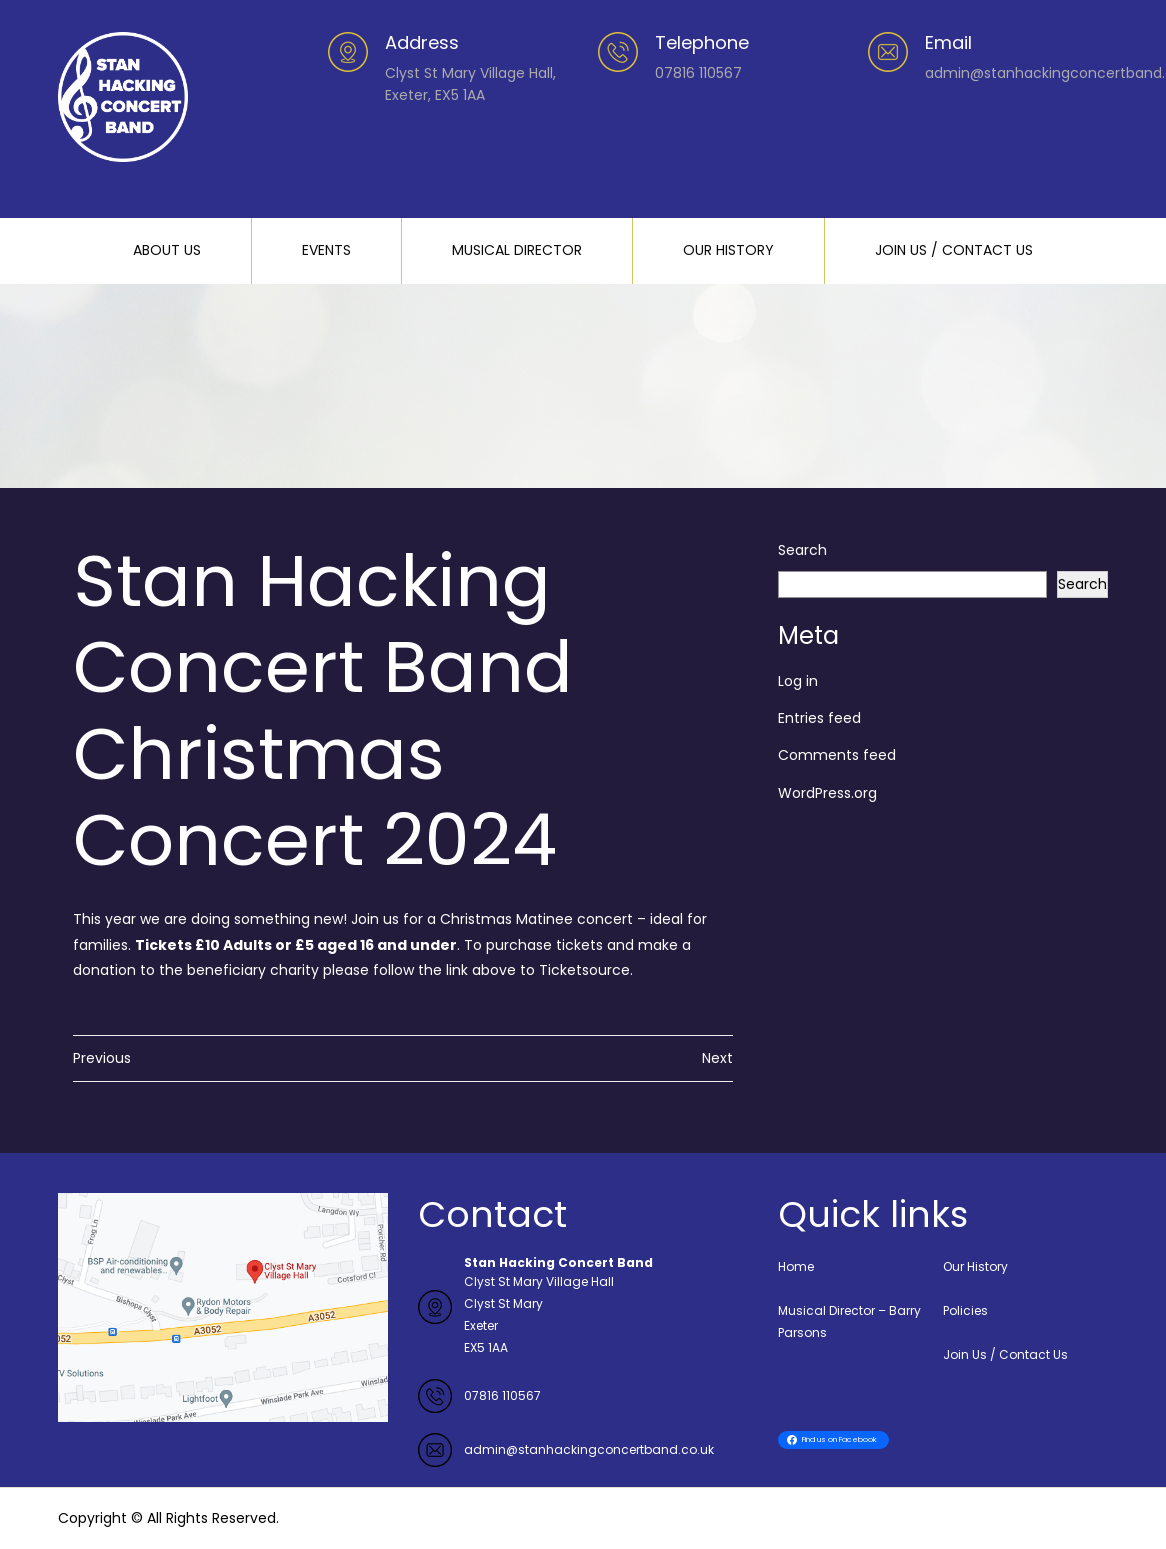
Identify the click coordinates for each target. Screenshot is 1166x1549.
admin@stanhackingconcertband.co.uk (589, 1449)
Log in (798, 681)
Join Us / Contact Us (1005, 1354)
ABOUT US (167, 250)
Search (802, 550)
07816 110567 (502, 1395)
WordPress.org (827, 793)
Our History (975, 1266)
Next (717, 1058)
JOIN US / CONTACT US (954, 250)
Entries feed (819, 718)
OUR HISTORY (728, 250)
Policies (965, 1310)
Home (796, 1266)
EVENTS (326, 250)
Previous (102, 1058)
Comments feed (837, 755)
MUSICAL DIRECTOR (517, 250)
